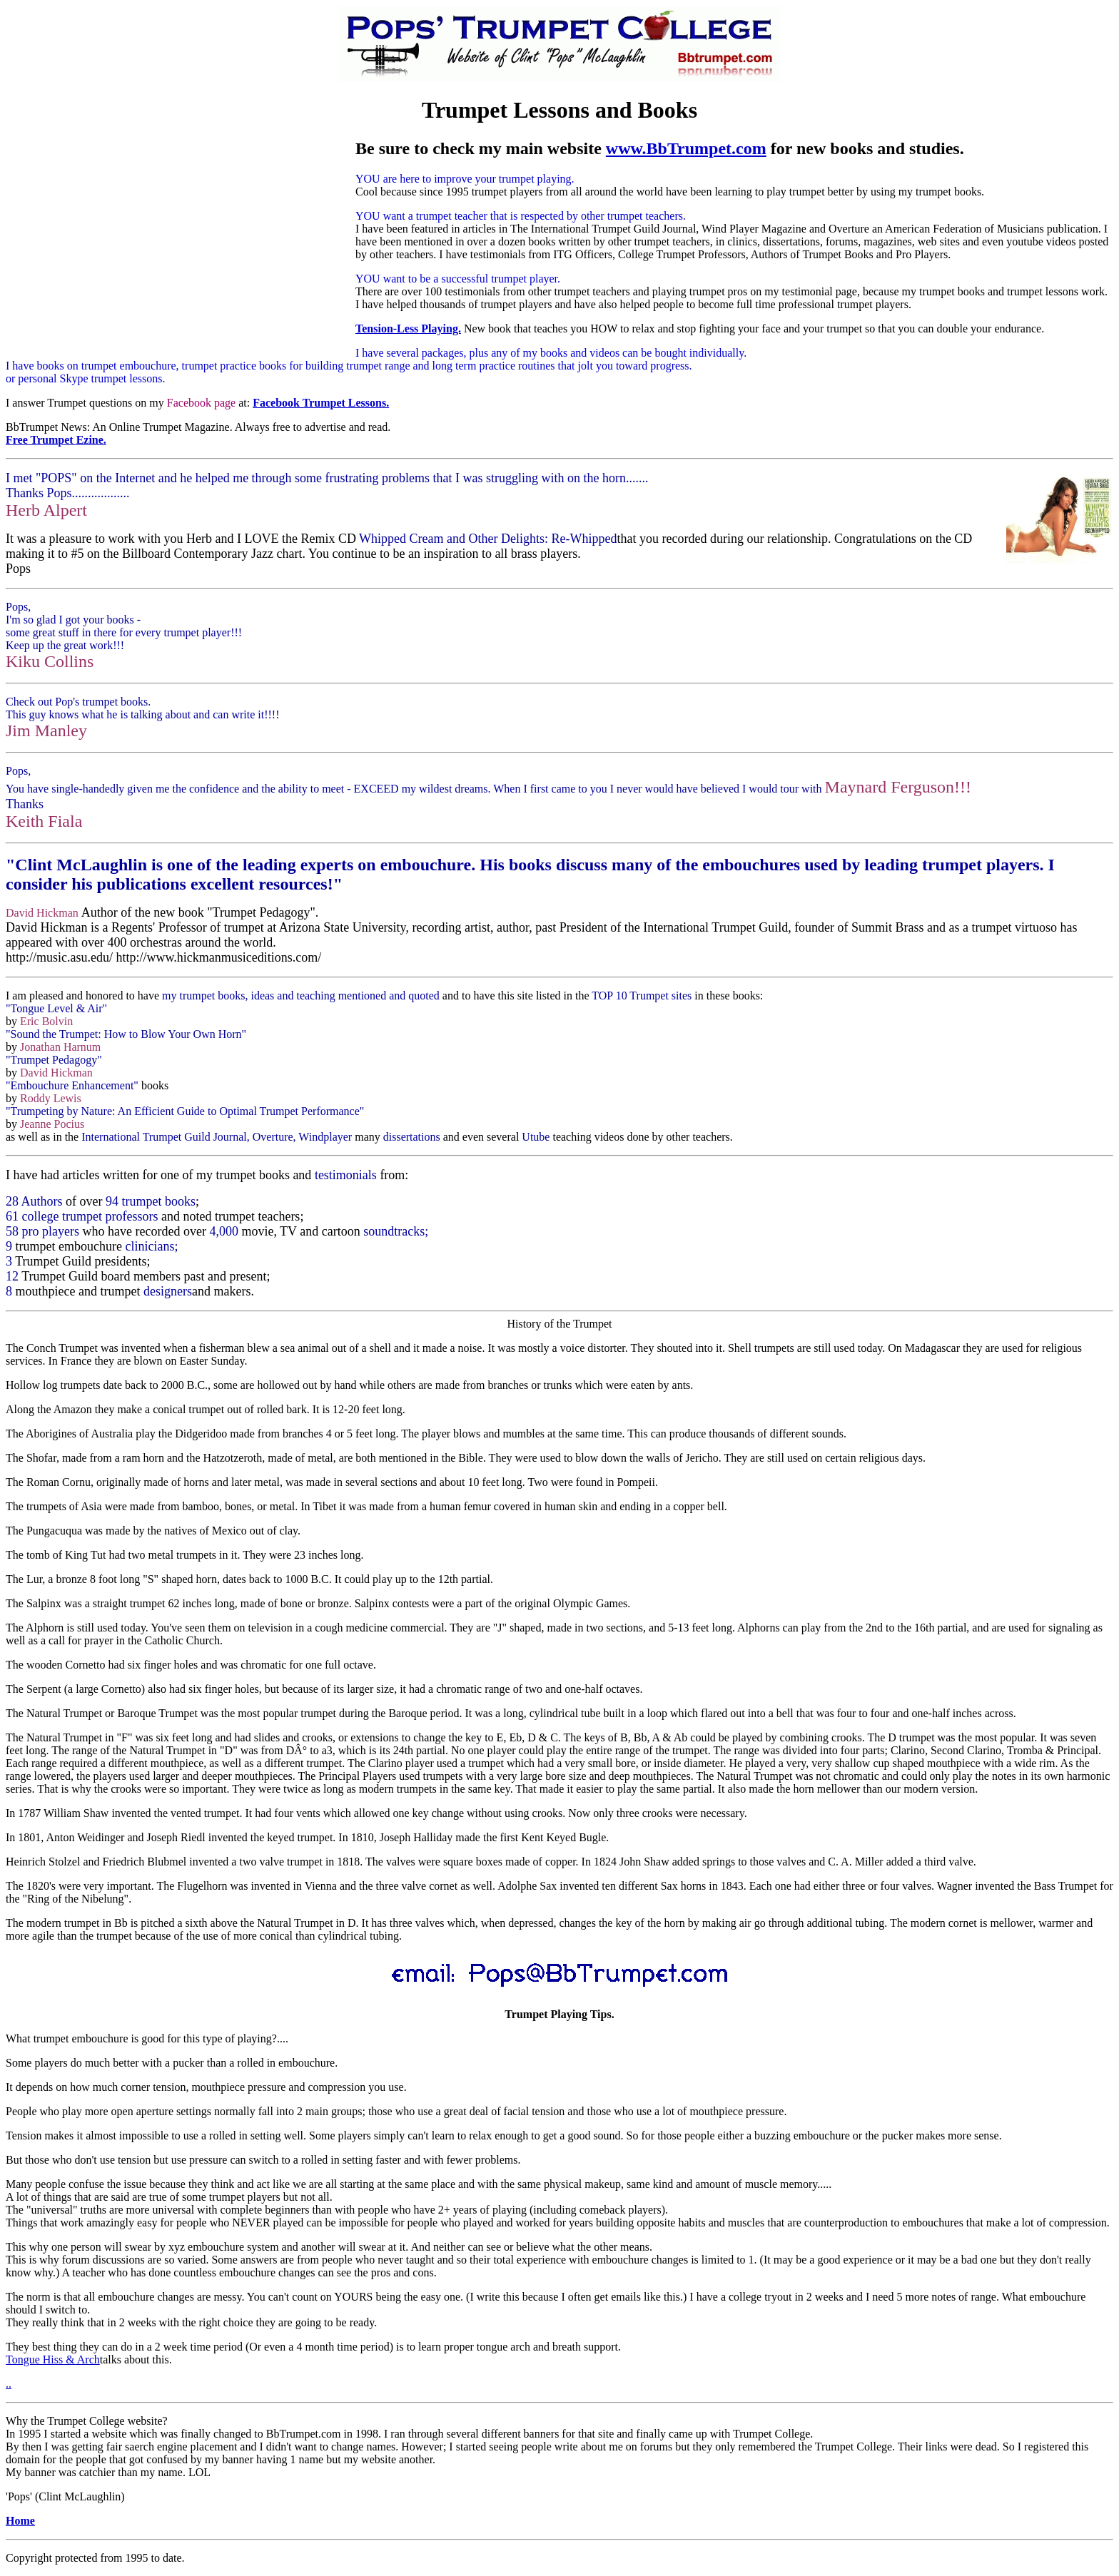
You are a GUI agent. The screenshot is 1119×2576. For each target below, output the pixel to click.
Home (20, 2521)
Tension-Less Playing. (408, 328)
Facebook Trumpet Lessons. (321, 403)
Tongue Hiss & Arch (53, 2359)
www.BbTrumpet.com (686, 148)
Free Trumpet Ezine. (56, 440)
